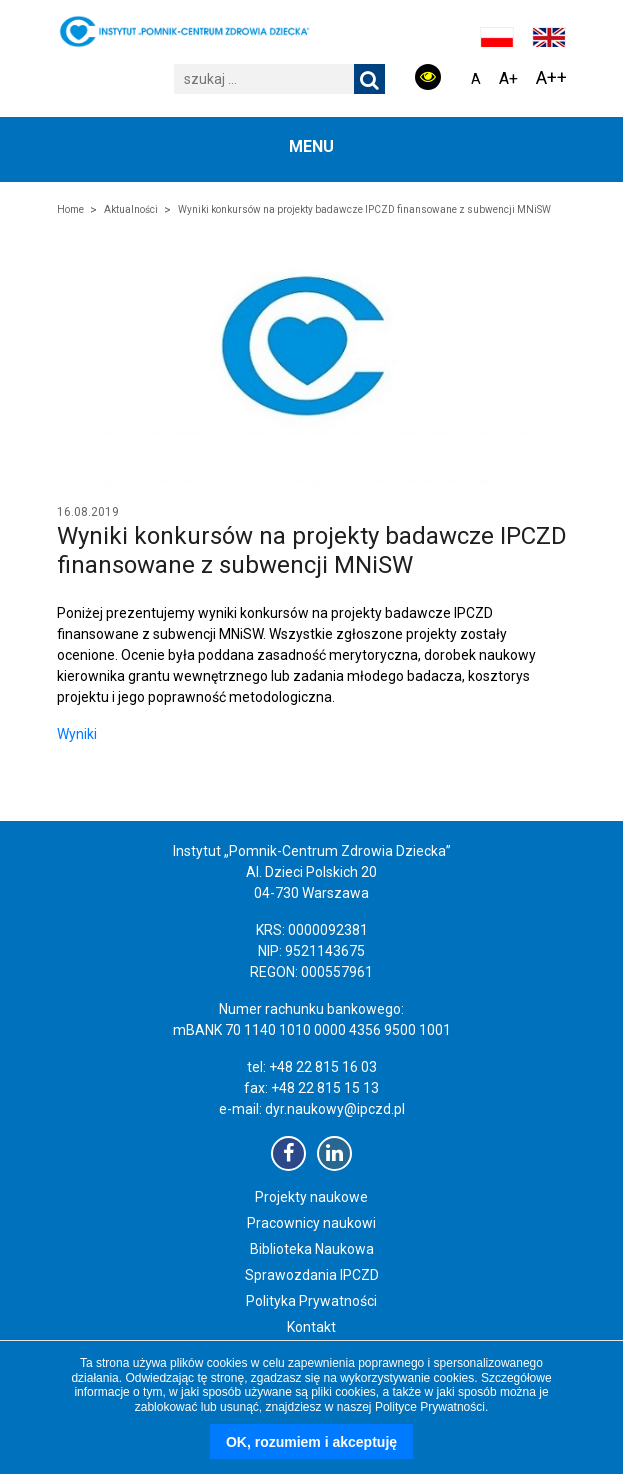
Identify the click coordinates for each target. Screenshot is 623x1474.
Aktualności (131, 209)
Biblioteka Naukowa (312, 1249)
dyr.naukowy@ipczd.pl (335, 1109)
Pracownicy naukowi (311, 1223)
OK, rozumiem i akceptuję (311, 1442)
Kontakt (311, 1327)
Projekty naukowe (311, 1197)
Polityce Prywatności (430, 1407)
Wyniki (77, 734)
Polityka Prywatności (311, 1301)
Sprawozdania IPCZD (312, 1275)
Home (70, 209)
